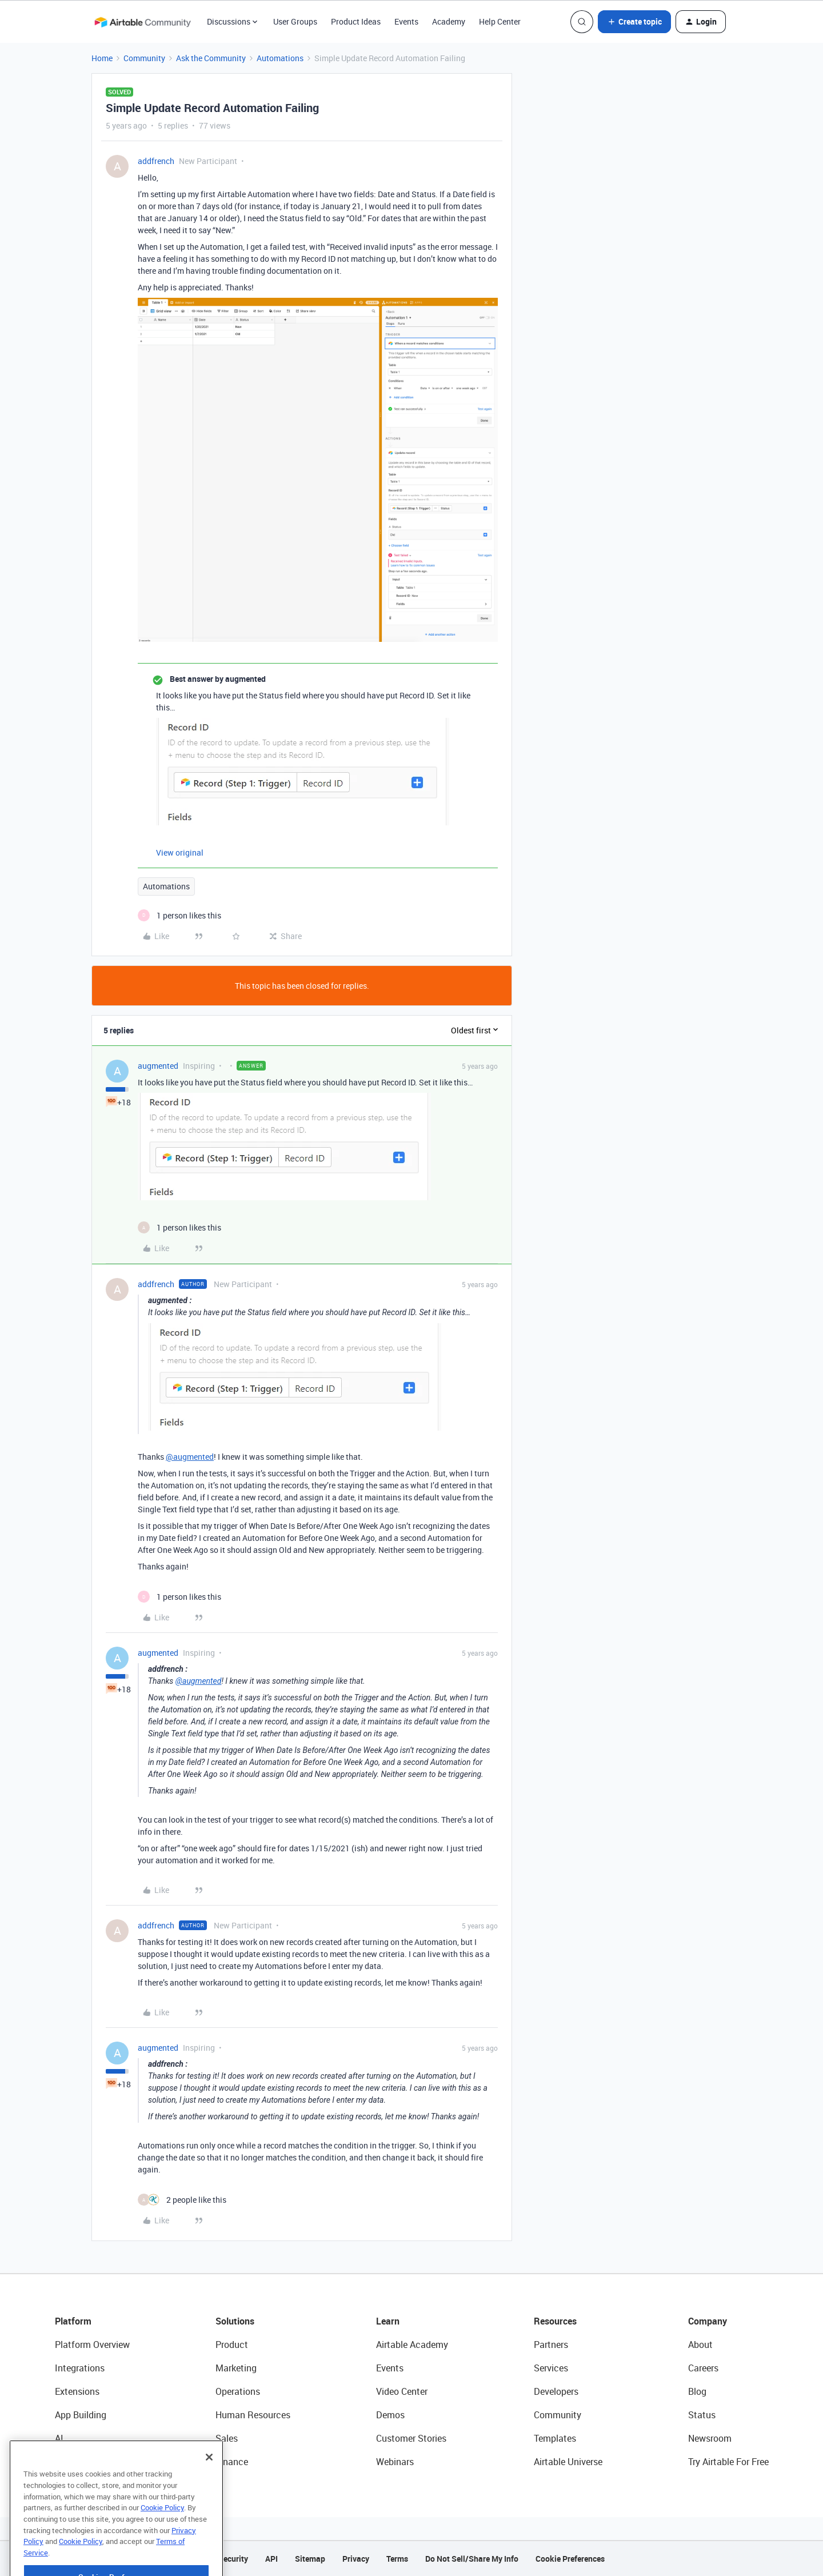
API (271, 2558)
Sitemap (310, 2558)
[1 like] (179, 915)
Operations (237, 2391)
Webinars (395, 2461)
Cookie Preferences (570, 2558)
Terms (397, 2558)
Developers (556, 2391)
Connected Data (88, 2461)
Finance (231, 2461)
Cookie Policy (162, 2535)
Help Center (500, 21)
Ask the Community (211, 58)
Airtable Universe (568, 2461)
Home (102, 58)
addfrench (156, 160)
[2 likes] (182, 2200)
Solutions (234, 2321)
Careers (703, 2368)
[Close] (209, 2484)
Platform (73, 2321)
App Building (80, 2415)
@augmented (190, 1456)
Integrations (80, 2368)
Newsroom (710, 2438)
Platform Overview (92, 2344)
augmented (158, 1065)
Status (702, 2415)
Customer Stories (411, 2438)
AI (59, 2438)
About (700, 2344)
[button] (634, 21)
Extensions (77, 2391)
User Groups (295, 21)
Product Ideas (356, 21)
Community (144, 58)
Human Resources (252, 2415)
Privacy (355, 2558)
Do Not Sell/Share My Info (471, 2558)
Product (231, 2344)
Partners (551, 2344)
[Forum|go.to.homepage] (142, 21)
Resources (555, 2321)
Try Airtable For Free (728, 2461)
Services (551, 2368)
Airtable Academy (412, 2344)
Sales (226, 2438)
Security (233, 2558)
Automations (280, 58)
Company (707, 2321)
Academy (448, 21)
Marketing (236, 2368)
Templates (555, 2438)
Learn (387, 2321)
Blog (697, 2391)
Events (406, 21)
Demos (390, 2415)
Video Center (402, 2391)
